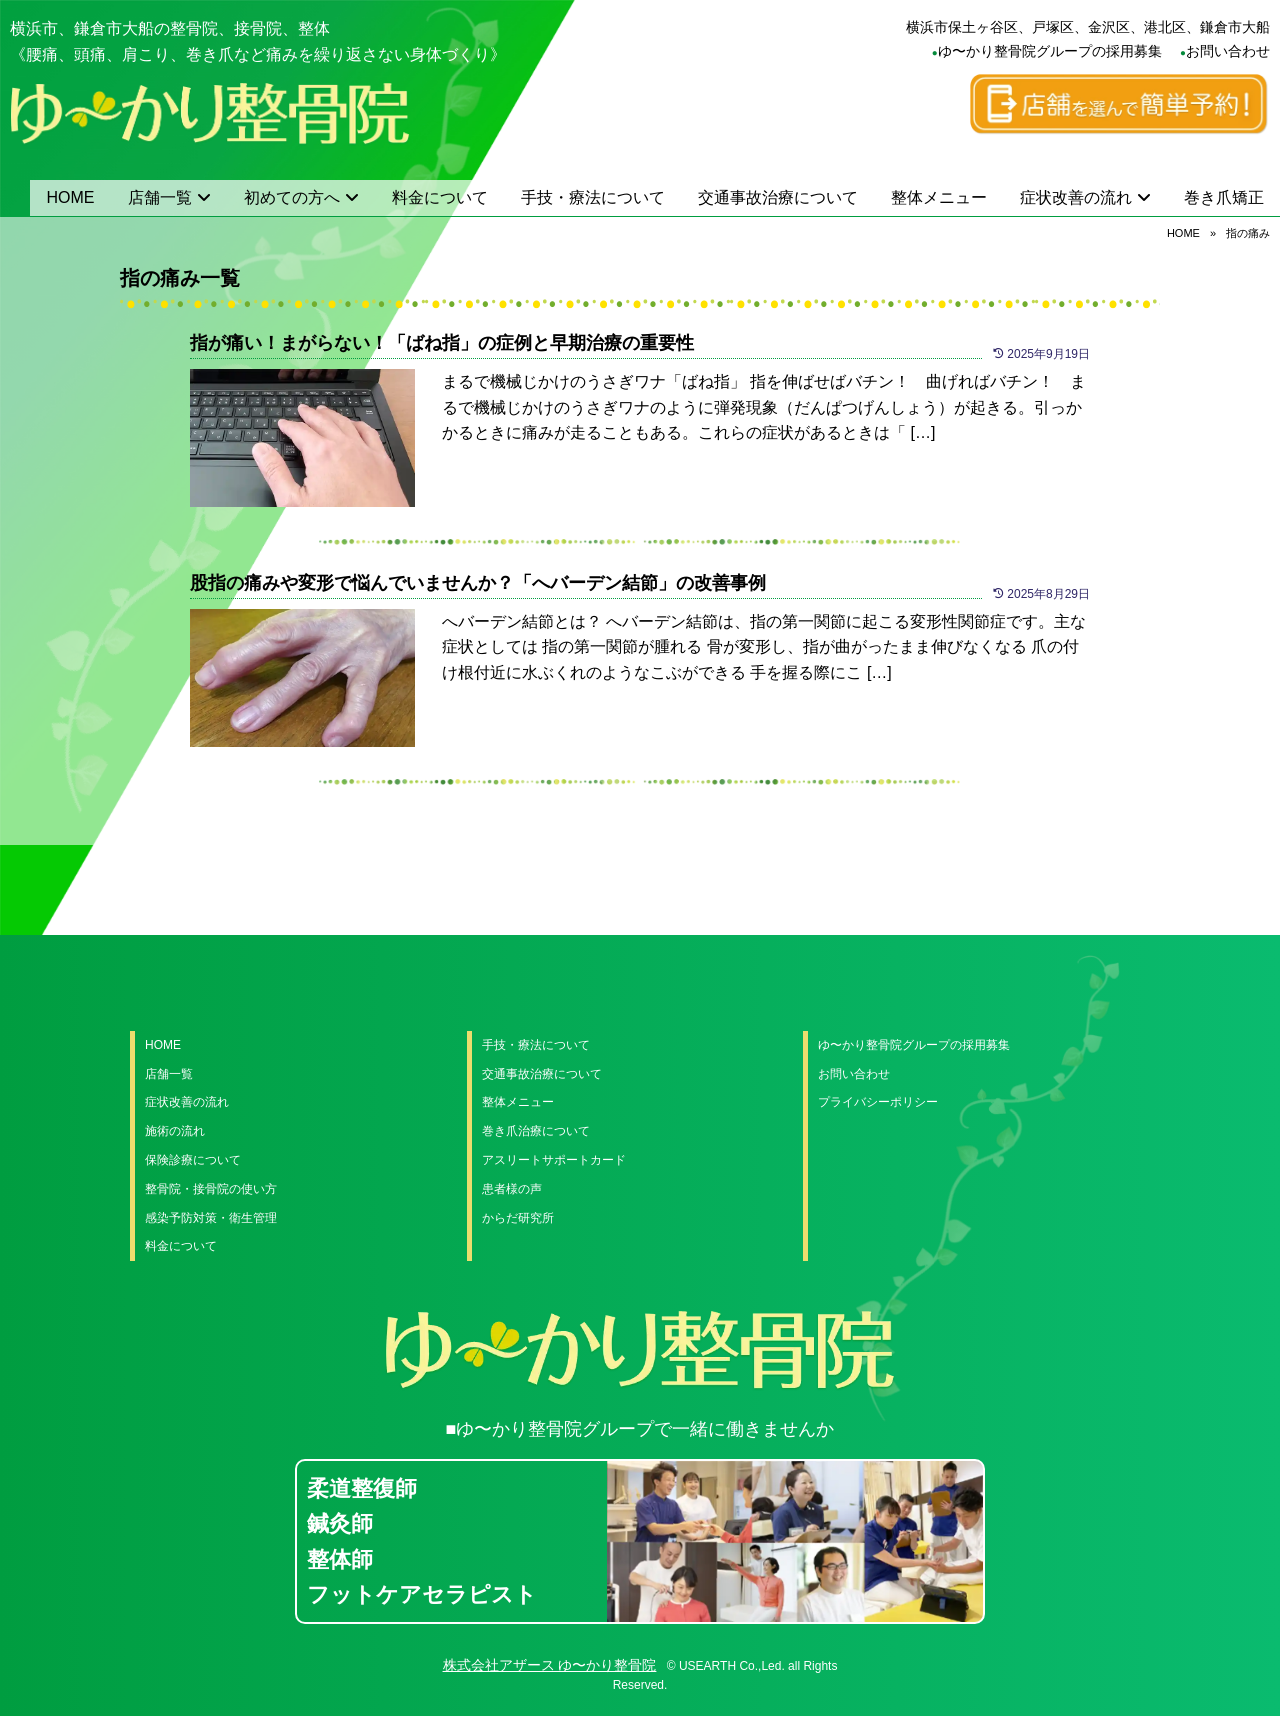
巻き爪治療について (536, 1131)
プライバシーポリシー (878, 1102)
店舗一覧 (160, 197)
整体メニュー (939, 197)
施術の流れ (175, 1131)
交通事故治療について (778, 197)
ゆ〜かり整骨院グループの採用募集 (1050, 51)
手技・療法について (593, 197)
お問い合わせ (1228, 51)
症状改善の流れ (1076, 197)
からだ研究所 (518, 1218)
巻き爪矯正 (1224, 197)
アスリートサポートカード (554, 1160)
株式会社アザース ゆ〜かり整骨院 (550, 1665)
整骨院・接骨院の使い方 (211, 1189)
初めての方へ (292, 197)
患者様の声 (512, 1189)
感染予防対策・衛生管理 (211, 1218)
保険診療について (193, 1160)
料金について (440, 197)
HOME (71, 197)
